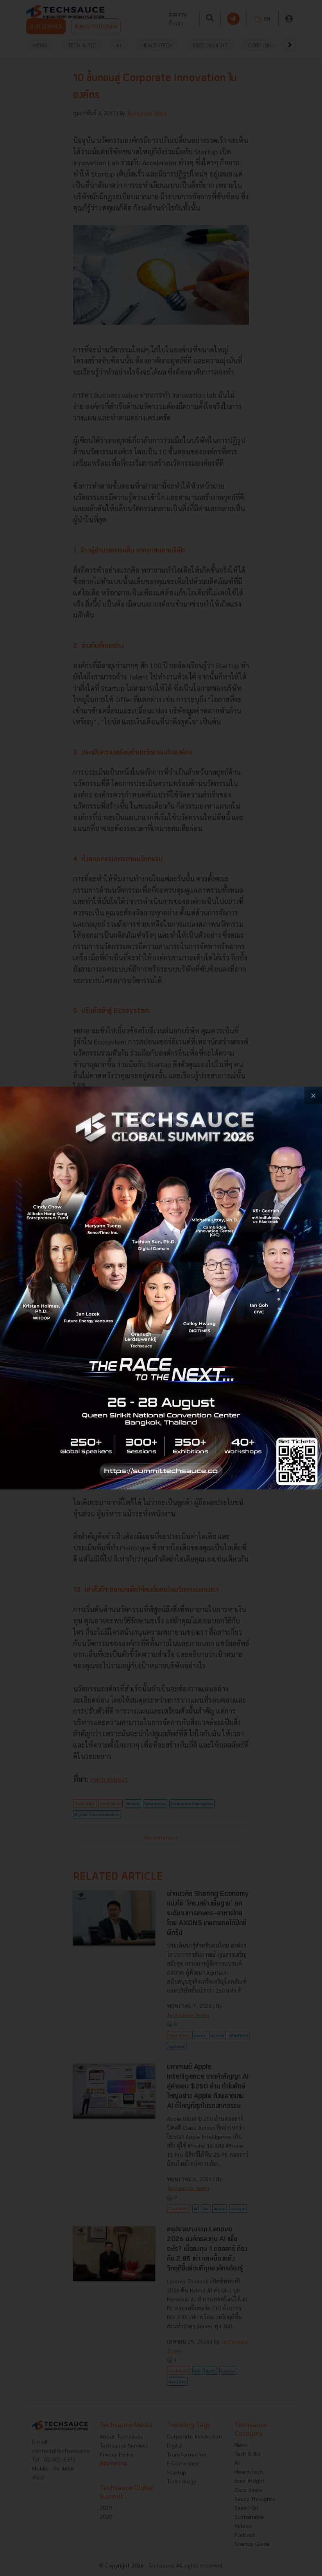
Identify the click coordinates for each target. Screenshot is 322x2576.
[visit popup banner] (161, 1288)
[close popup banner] (313, 1095)
